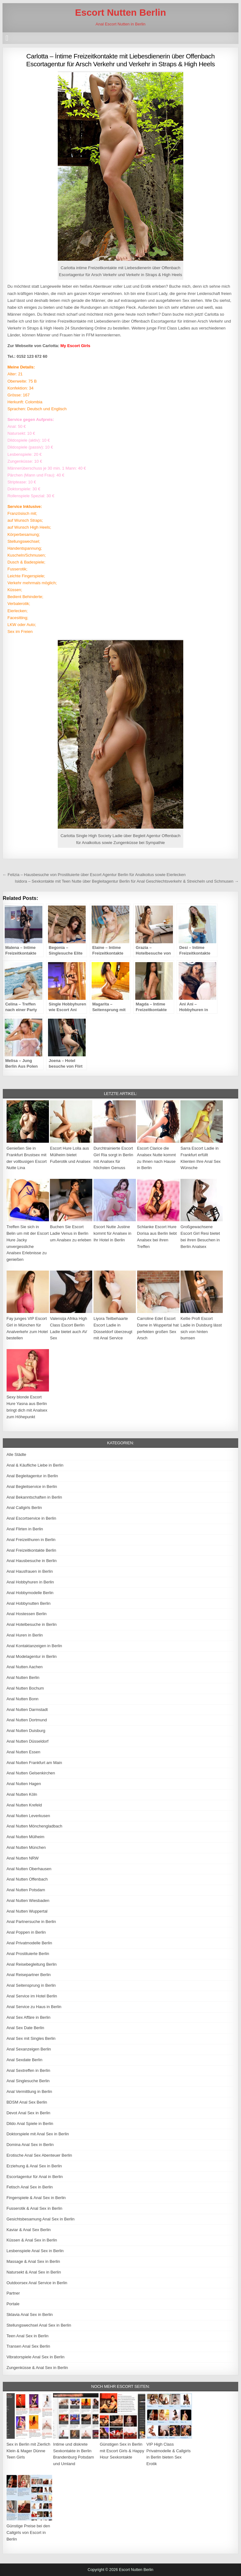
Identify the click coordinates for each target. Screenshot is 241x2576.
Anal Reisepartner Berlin (29, 1974)
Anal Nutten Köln (22, 1794)
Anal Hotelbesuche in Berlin (32, 1624)
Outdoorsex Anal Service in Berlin (37, 2282)
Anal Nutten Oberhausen (29, 1868)
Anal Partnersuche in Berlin (31, 1921)
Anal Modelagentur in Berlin (32, 1656)
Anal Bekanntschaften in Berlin (34, 1497)
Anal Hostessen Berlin (27, 1613)
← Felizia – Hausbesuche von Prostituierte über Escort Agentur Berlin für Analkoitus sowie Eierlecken (94, 874)
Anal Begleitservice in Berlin (32, 1486)
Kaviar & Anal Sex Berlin (29, 2229)
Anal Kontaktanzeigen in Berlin (34, 1645)
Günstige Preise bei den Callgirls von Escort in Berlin (28, 2532)
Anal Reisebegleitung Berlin (32, 1964)
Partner (13, 2293)
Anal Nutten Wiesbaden (28, 1900)
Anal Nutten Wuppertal (27, 1911)
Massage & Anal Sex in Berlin (33, 2261)
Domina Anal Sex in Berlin (30, 2144)
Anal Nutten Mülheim (26, 1836)
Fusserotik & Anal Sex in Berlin (34, 2208)
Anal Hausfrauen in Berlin (30, 1571)
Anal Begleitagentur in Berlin (32, 1475)
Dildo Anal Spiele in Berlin (30, 2123)
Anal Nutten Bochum (25, 1688)
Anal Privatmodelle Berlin (29, 1943)
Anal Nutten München (26, 1847)
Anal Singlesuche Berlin (28, 2080)
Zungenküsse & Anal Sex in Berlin (37, 2367)
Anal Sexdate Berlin (24, 2059)
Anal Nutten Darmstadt (27, 1709)
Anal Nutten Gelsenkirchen (31, 1773)
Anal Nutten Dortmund (27, 1720)
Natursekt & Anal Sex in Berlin (34, 2272)
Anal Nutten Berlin (23, 1677)
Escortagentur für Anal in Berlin (35, 2176)
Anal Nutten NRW (23, 1858)
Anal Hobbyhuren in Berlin (30, 1582)
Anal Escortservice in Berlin (31, 1518)
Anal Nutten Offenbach (27, 1879)
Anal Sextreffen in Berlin (28, 2070)
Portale (13, 2303)
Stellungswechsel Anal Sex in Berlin (39, 2325)
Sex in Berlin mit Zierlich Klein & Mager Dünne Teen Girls (28, 2451)
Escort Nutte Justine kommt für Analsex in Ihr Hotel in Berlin (112, 1233)
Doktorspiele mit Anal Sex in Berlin (38, 2134)
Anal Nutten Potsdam (26, 1889)
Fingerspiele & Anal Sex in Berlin (36, 2197)
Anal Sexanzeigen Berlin (29, 2049)
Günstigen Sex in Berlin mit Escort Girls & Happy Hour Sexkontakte (122, 2451)
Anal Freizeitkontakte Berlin (31, 1550)
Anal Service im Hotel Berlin (32, 1996)
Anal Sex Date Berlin (25, 2027)
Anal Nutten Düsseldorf (28, 1741)
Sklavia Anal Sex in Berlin (30, 2314)
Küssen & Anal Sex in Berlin (32, 2240)
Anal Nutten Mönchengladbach (34, 1826)
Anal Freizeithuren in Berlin (31, 1539)
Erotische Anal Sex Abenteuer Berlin (39, 2155)
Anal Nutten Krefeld (24, 1805)
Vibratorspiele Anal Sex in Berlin (36, 2357)
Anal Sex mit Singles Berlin (31, 2038)
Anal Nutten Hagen (24, 1783)
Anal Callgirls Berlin (24, 1507)
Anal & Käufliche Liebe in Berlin (35, 1465)
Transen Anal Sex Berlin (28, 2346)
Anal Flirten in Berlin (25, 1529)
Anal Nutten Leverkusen (28, 1815)
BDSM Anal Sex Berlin (27, 2102)
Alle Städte (16, 1454)
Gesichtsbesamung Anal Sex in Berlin (41, 2219)
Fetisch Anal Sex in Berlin (30, 2187)
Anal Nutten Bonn (23, 1698)
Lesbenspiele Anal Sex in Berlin (35, 2250)
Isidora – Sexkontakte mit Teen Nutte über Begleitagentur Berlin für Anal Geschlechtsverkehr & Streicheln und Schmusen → (126, 881)
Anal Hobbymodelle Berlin (30, 1592)
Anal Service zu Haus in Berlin (34, 2006)
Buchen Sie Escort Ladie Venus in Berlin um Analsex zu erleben (70, 1233)
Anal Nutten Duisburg (26, 1730)
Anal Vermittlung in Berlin (29, 2091)
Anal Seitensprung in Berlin (31, 1985)
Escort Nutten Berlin (120, 12)
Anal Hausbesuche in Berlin (32, 1560)
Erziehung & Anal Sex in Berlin (34, 2166)
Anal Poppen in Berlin (26, 1932)
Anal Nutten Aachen (25, 1666)
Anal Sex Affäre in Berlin (29, 2017)
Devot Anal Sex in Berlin (28, 2112)
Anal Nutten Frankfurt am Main (34, 1762)
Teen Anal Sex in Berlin (28, 2336)
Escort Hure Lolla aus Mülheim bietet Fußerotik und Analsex (70, 1155)
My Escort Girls (75, 345)
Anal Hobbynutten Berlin (29, 1603)
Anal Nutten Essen (23, 1752)
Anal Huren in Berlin (25, 1635)
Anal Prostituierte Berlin (28, 1953)
